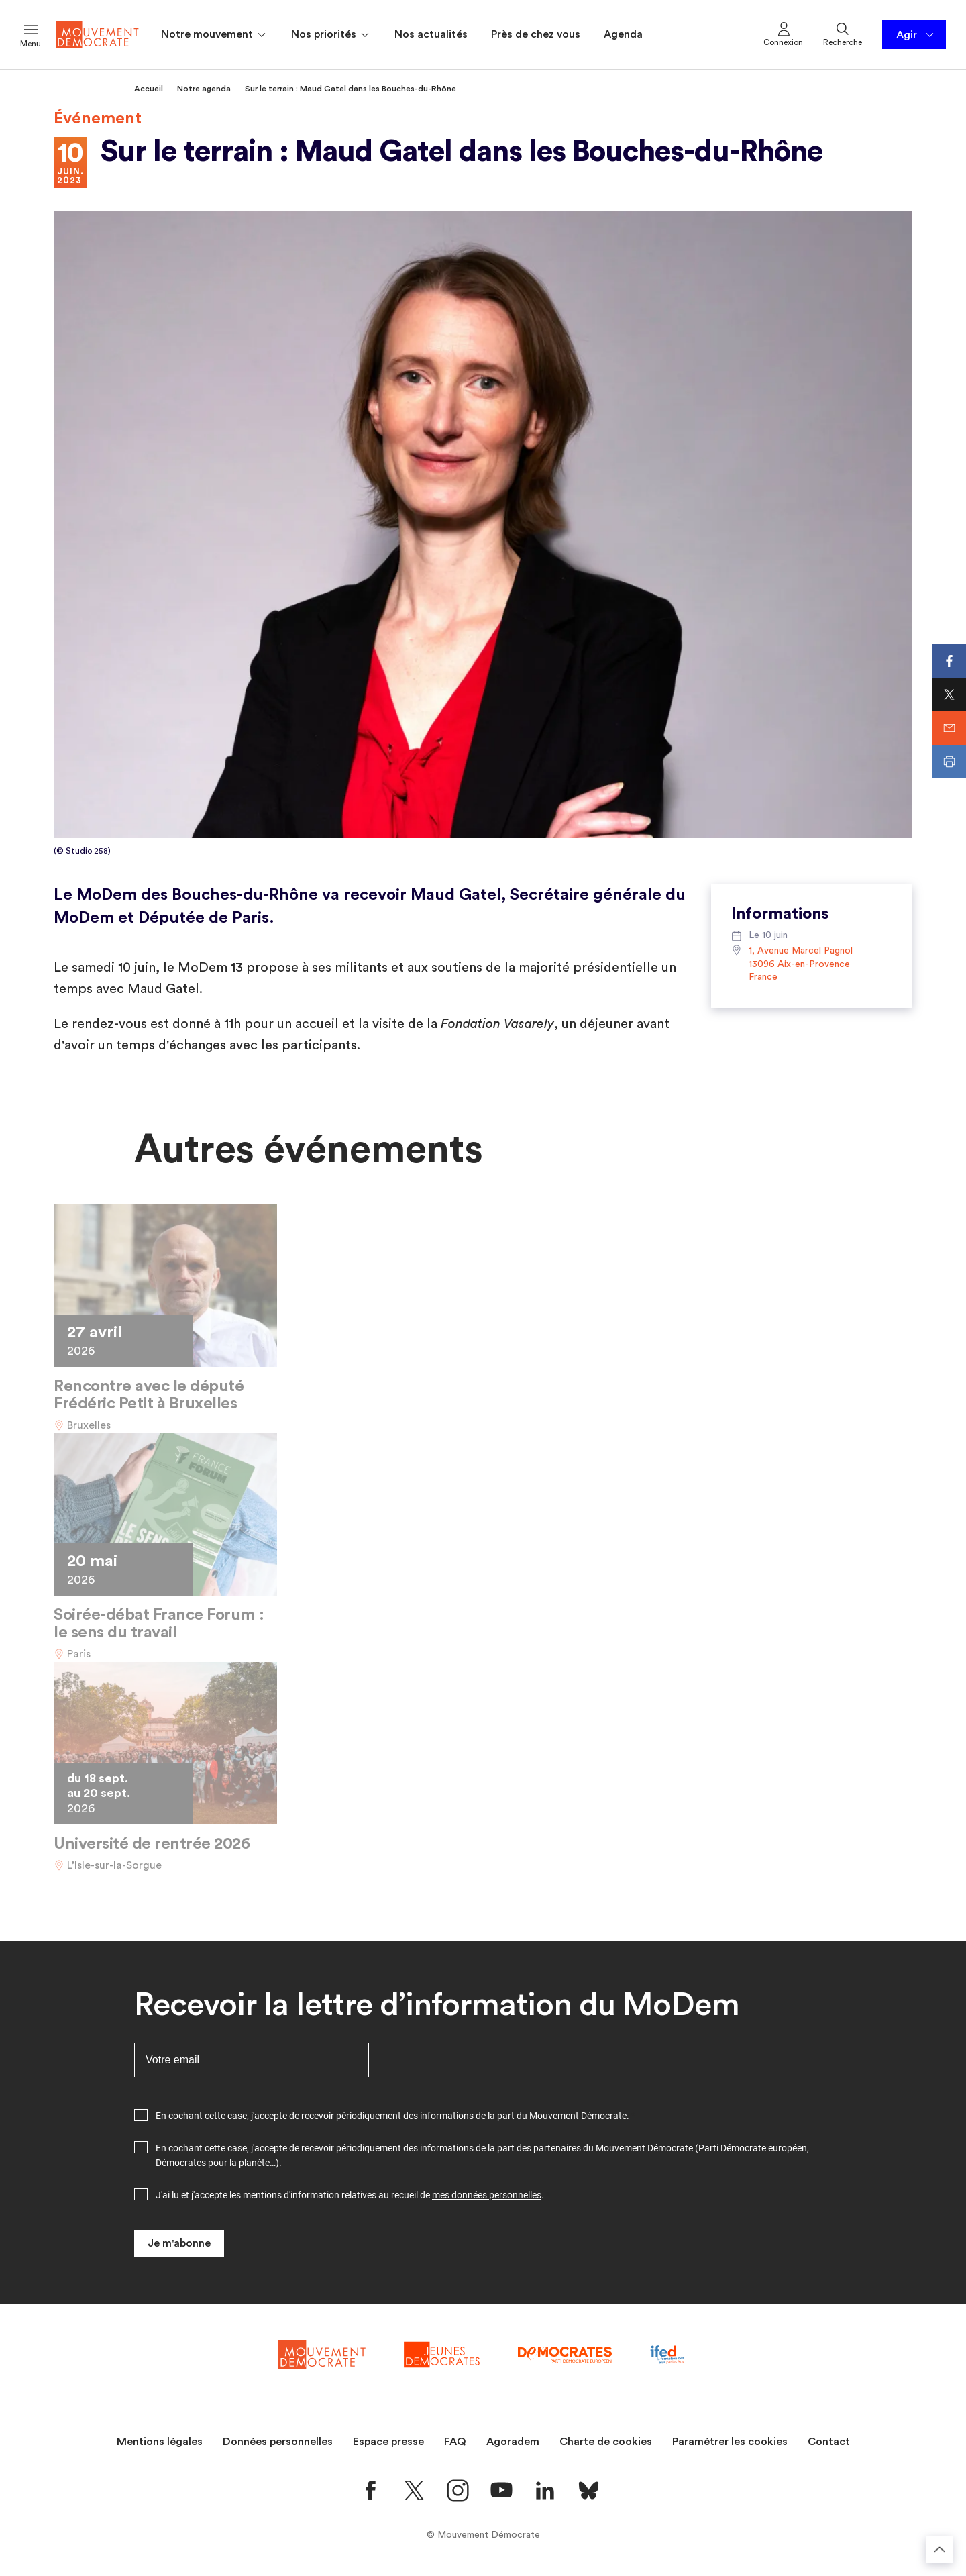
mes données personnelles (486, 2194)
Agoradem (512, 2441)
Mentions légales (160, 2441)
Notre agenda (204, 89)
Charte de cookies (605, 2441)
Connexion (783, 33)
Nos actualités (431, 34)
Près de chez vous (535, 34)
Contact (829, 2441)
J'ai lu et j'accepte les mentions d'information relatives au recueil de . (350, 2194)
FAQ (455, 2441)
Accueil (148, 89)
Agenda (623, 34)
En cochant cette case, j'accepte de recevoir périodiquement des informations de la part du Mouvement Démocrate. (392, 2115)
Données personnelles (278, 2441)
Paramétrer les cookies (730, 2441)
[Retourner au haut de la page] (939, 2549)
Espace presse (388, 2441)
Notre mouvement (214, 35)
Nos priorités (331, 35)
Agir (916, 35)
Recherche (842, 33)
